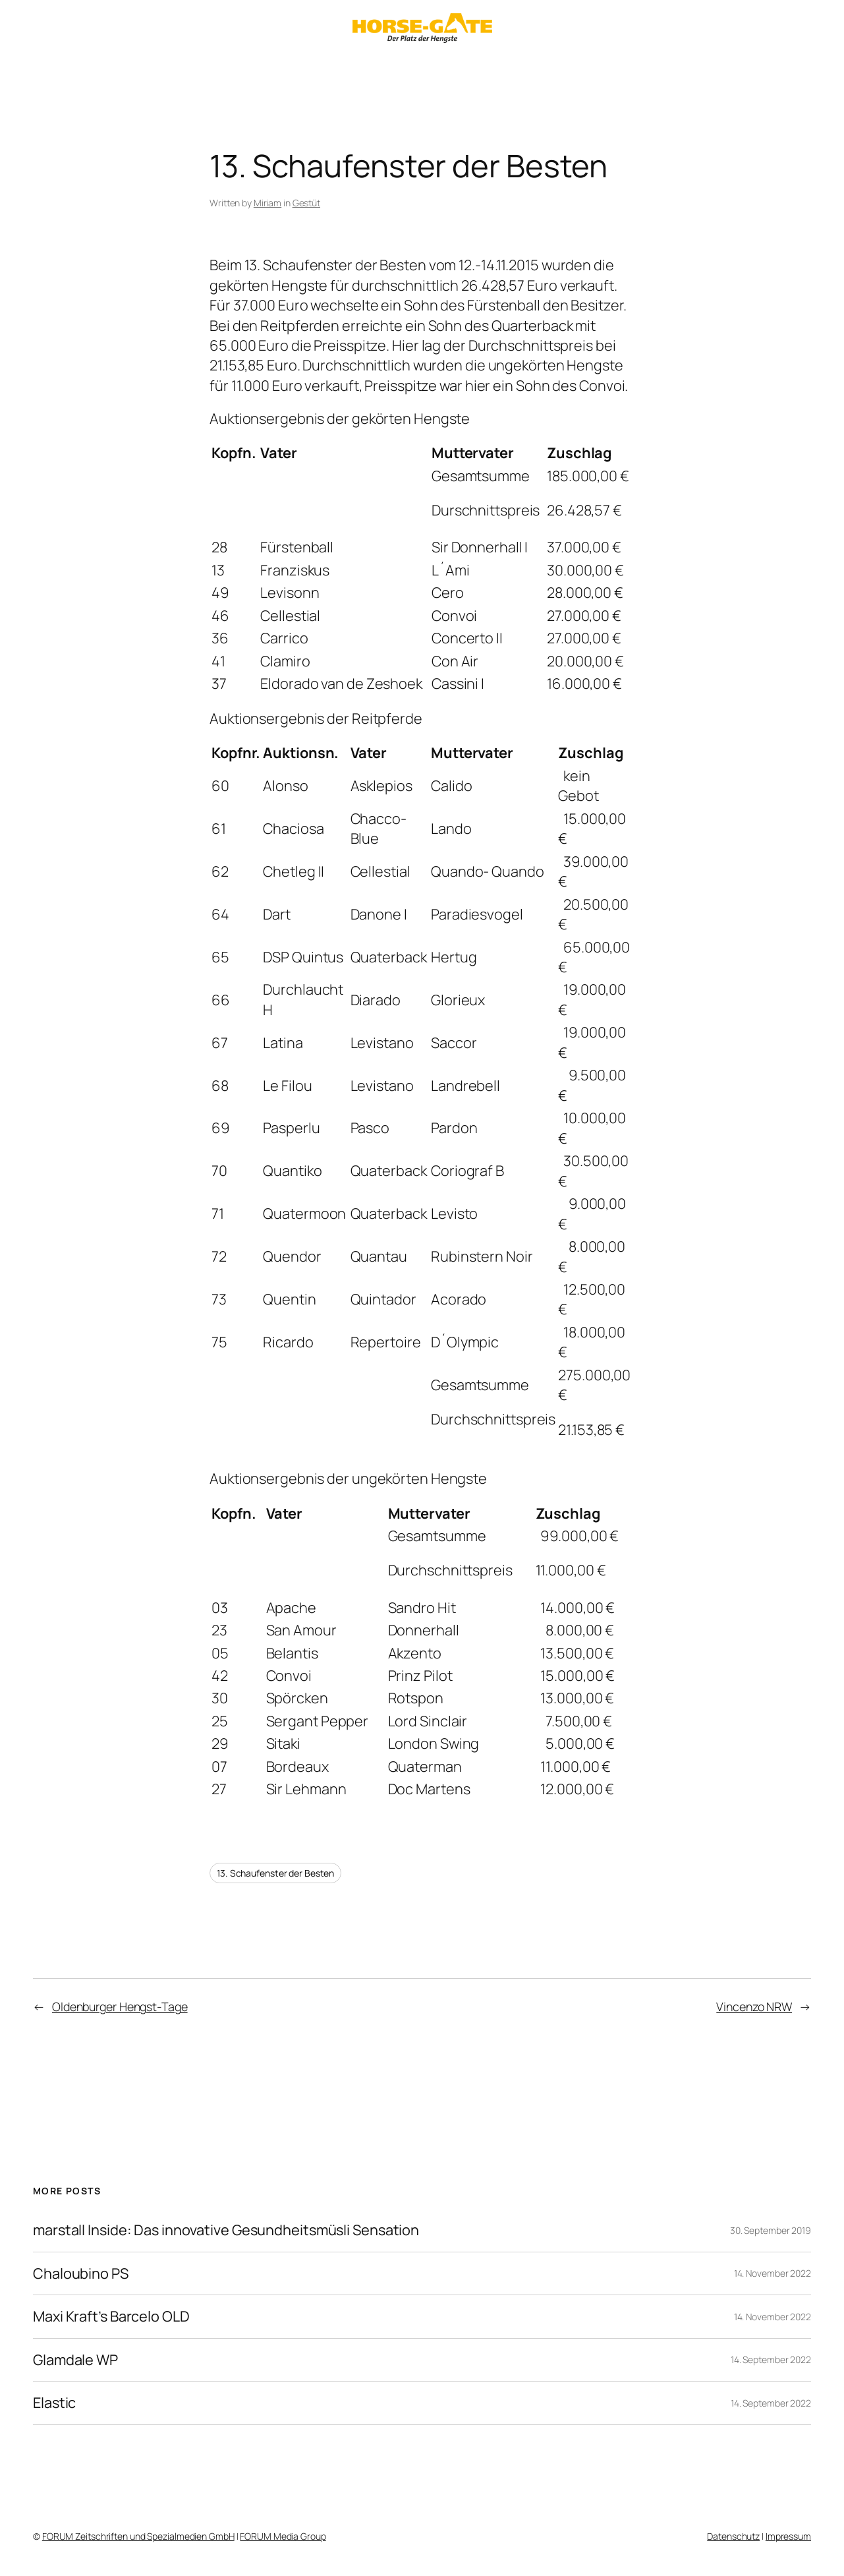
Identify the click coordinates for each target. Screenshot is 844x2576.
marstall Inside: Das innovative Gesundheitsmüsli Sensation (226, 2230)
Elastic (54, 2403)
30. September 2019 (770, 2230)
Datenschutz (733, 2536)
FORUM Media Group (282, 2536)
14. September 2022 (771, 2359)
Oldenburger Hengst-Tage (120, 2006)
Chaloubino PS (80, 2273)
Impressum (788, 2536)
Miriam (267, 202)
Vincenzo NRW (754, 2006)
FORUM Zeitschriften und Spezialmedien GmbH (138, 2536)
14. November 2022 (772, 2273)
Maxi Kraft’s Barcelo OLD (111, 2316)
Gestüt (306, 202)
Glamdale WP (75, 2360)
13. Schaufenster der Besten (275, 1873)
